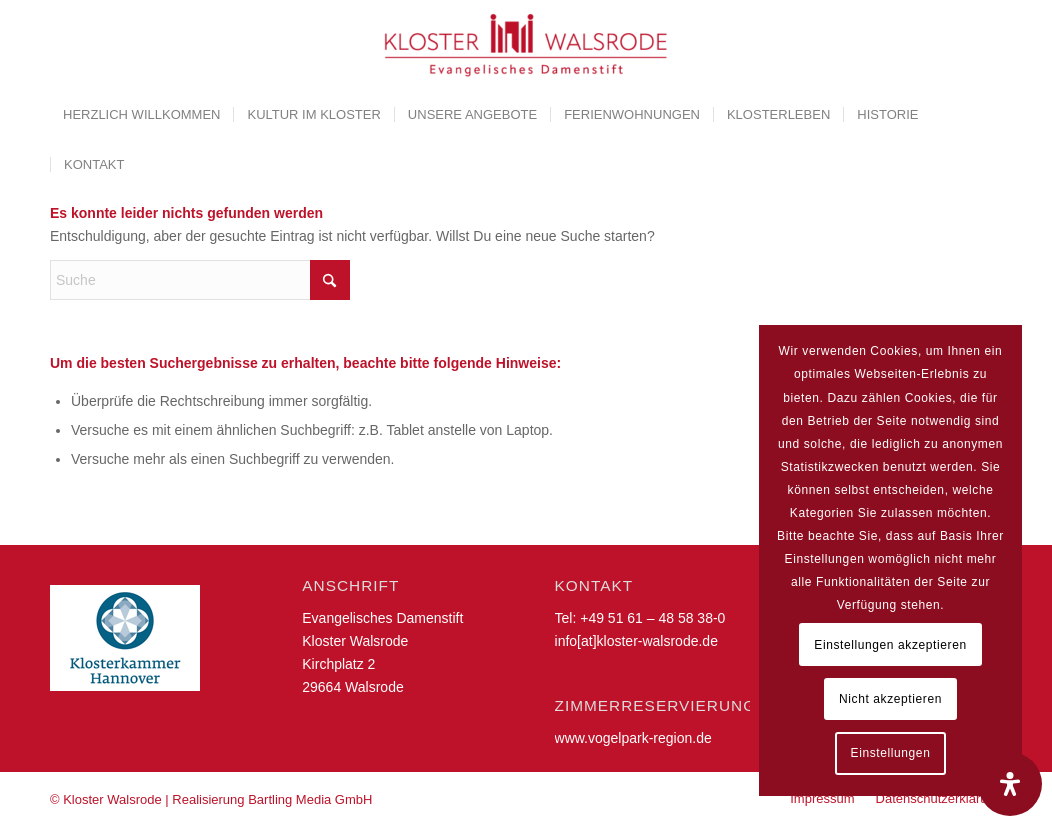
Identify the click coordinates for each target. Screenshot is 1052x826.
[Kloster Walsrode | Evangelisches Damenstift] (526, 45)
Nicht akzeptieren (890, 699)
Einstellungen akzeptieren (890, 645)
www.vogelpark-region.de (633, 738)
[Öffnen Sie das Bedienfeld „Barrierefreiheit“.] (1010, 784)
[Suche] (200, 280)
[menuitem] (141, 115)
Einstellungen (891, 753)
